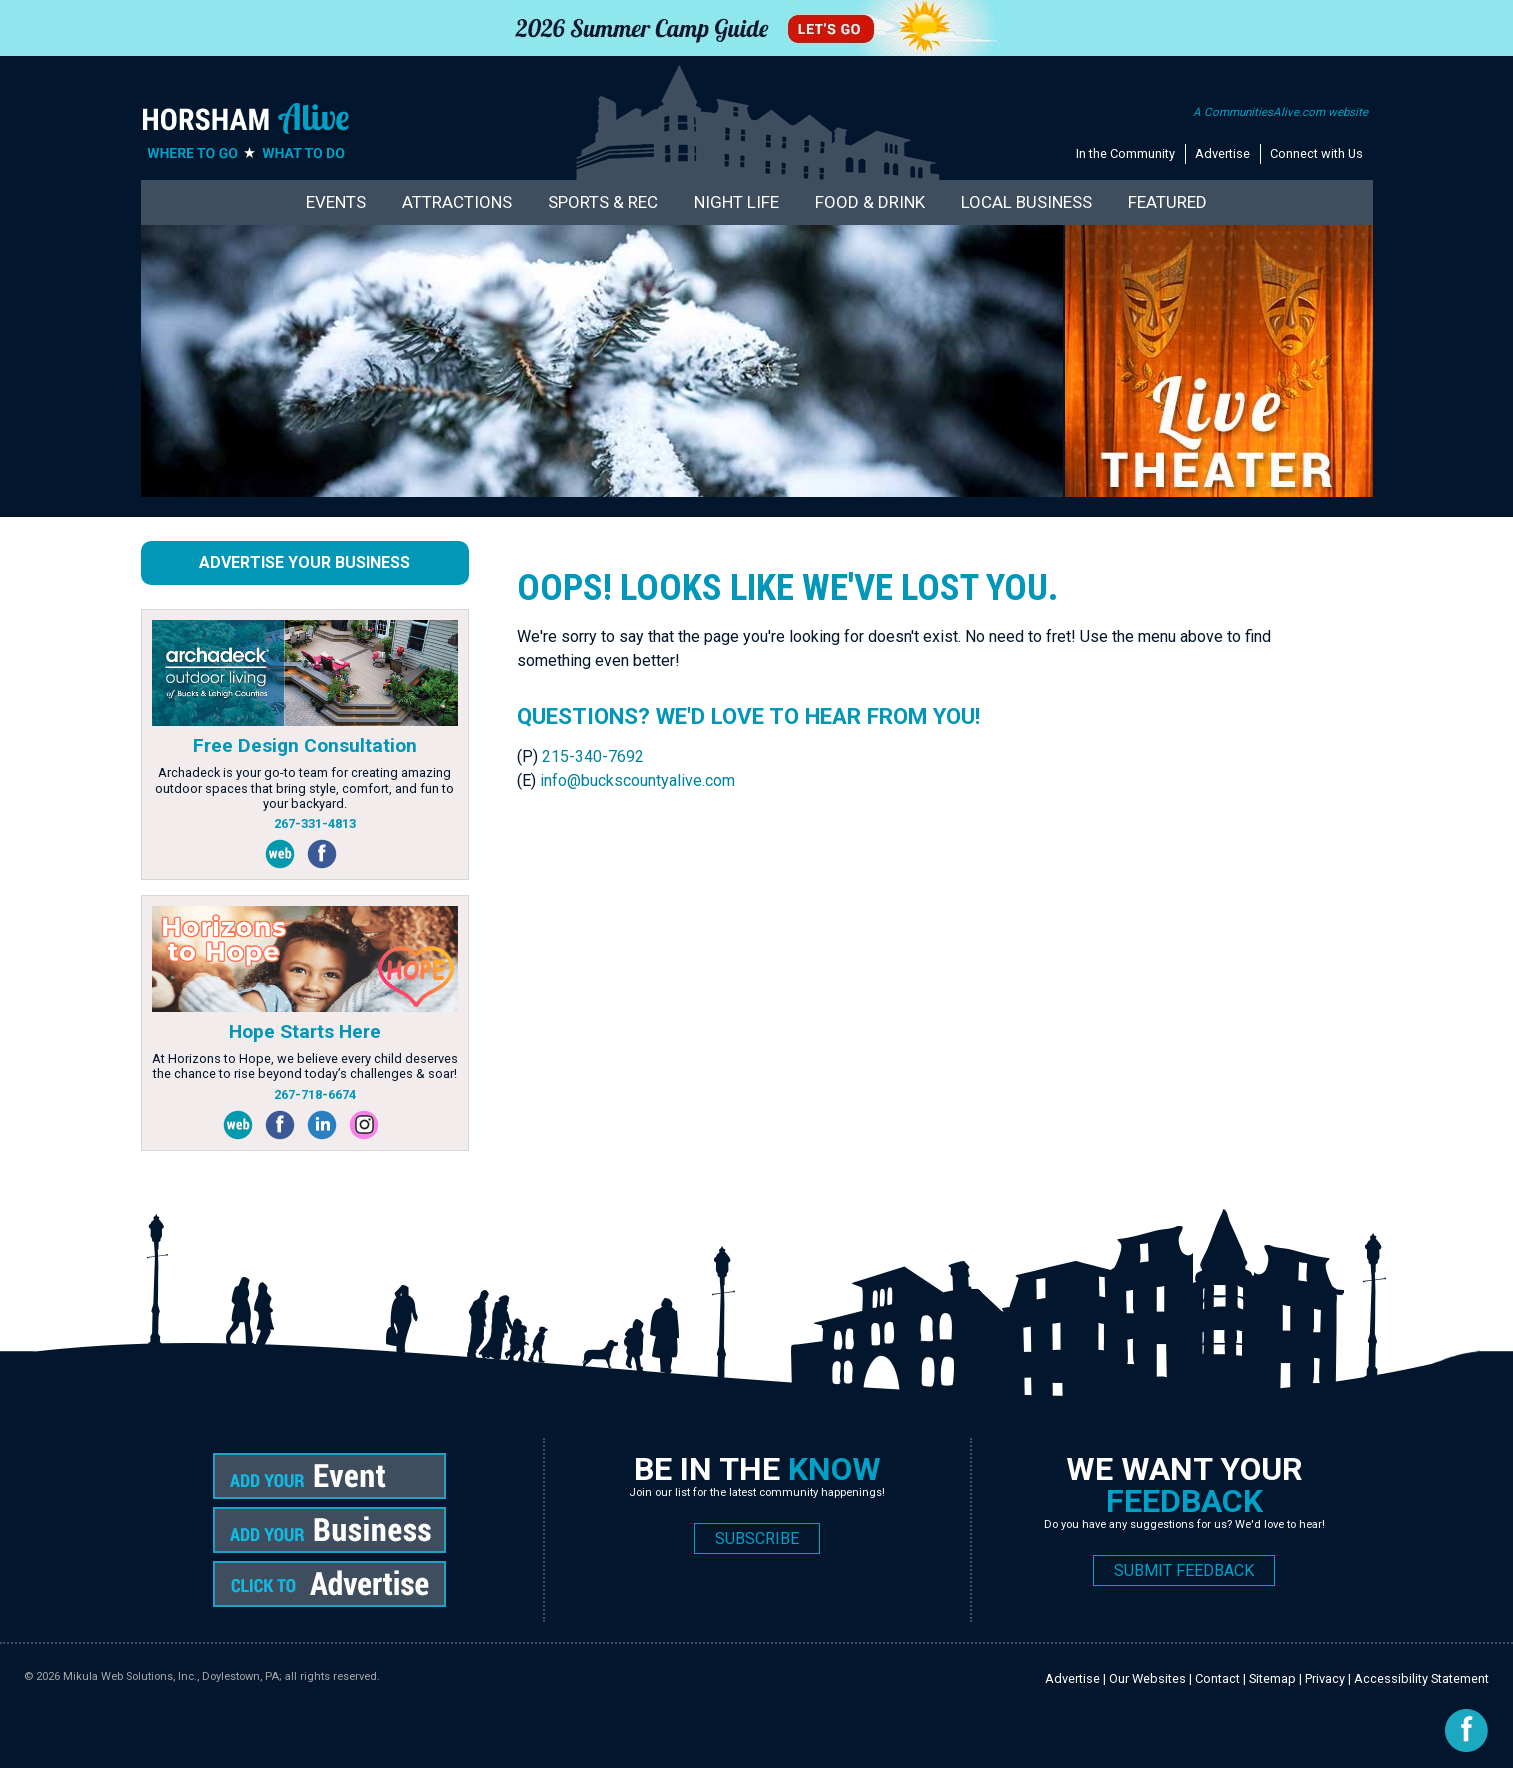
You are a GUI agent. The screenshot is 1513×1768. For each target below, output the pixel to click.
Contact (1217, 1678)
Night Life (736, 202)
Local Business (1026, 202)
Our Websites (1147, 1678)
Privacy (1325, 1678)
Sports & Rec (603, 202)
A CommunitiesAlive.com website (1280, 112)
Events (336, 202)
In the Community (1125, 153)
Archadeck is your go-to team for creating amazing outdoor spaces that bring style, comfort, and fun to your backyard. (304, 788)
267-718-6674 (315, 1094)
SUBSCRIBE (757, 1538)
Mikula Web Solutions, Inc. (130, 1676)
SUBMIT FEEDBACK (1184, 1570)
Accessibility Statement (1421, 1678)
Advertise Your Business (304, 562)
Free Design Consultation (305, 745)
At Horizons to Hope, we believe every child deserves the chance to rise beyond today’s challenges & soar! (305, 1066)
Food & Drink (870, 202)
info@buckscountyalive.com (637, 780)
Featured (1167, 202)
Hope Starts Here (305, 1031)
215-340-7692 (593, 756)
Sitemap (1272, 1678)
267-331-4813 (315, 823)
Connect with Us (1316, 153)
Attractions (457, 202)
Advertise (1222, 153)
